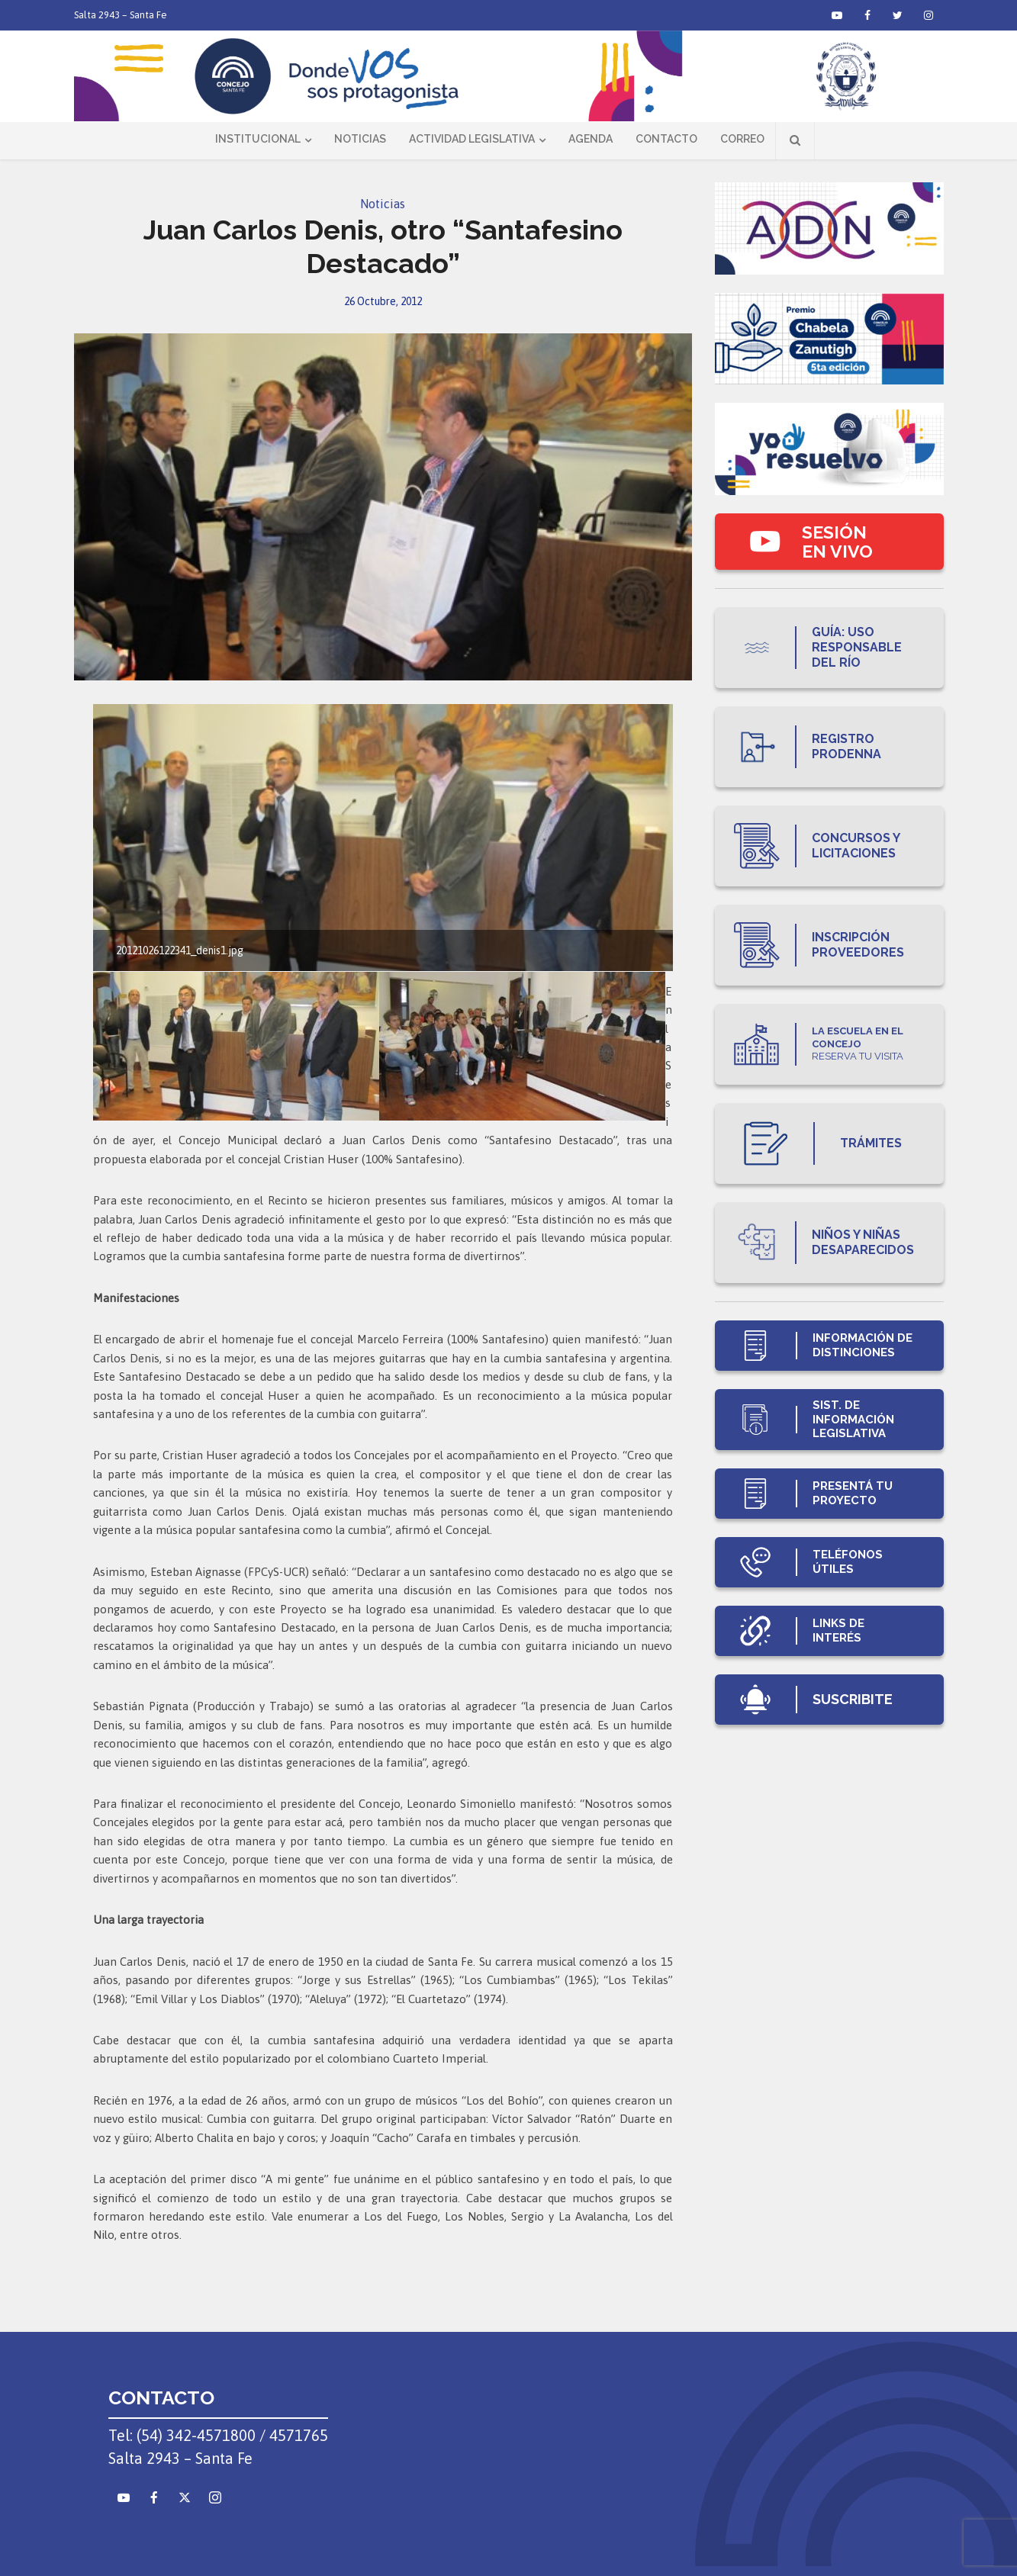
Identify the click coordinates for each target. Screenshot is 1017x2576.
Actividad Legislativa (472, 139)
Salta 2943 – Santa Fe (120, 15)
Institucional (258, 139)
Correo (742, 139)
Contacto (666, 139)
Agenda (590, 139)
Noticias (360, 139)
